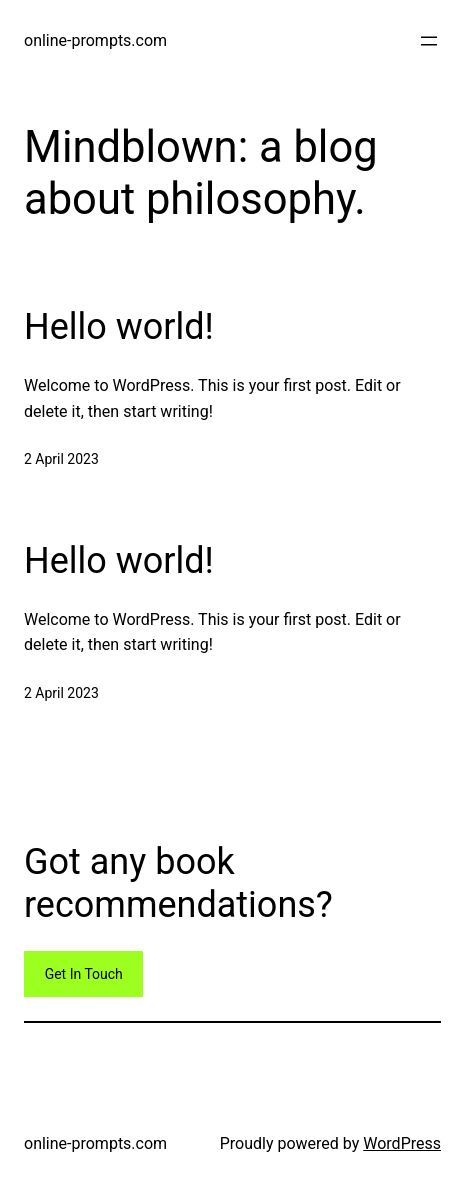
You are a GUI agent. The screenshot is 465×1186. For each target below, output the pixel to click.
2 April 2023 (61, 459)
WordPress (402, 1143)
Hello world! (119, 327)
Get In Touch (84, 974)
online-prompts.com (95, 40)
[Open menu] (429, 41)
